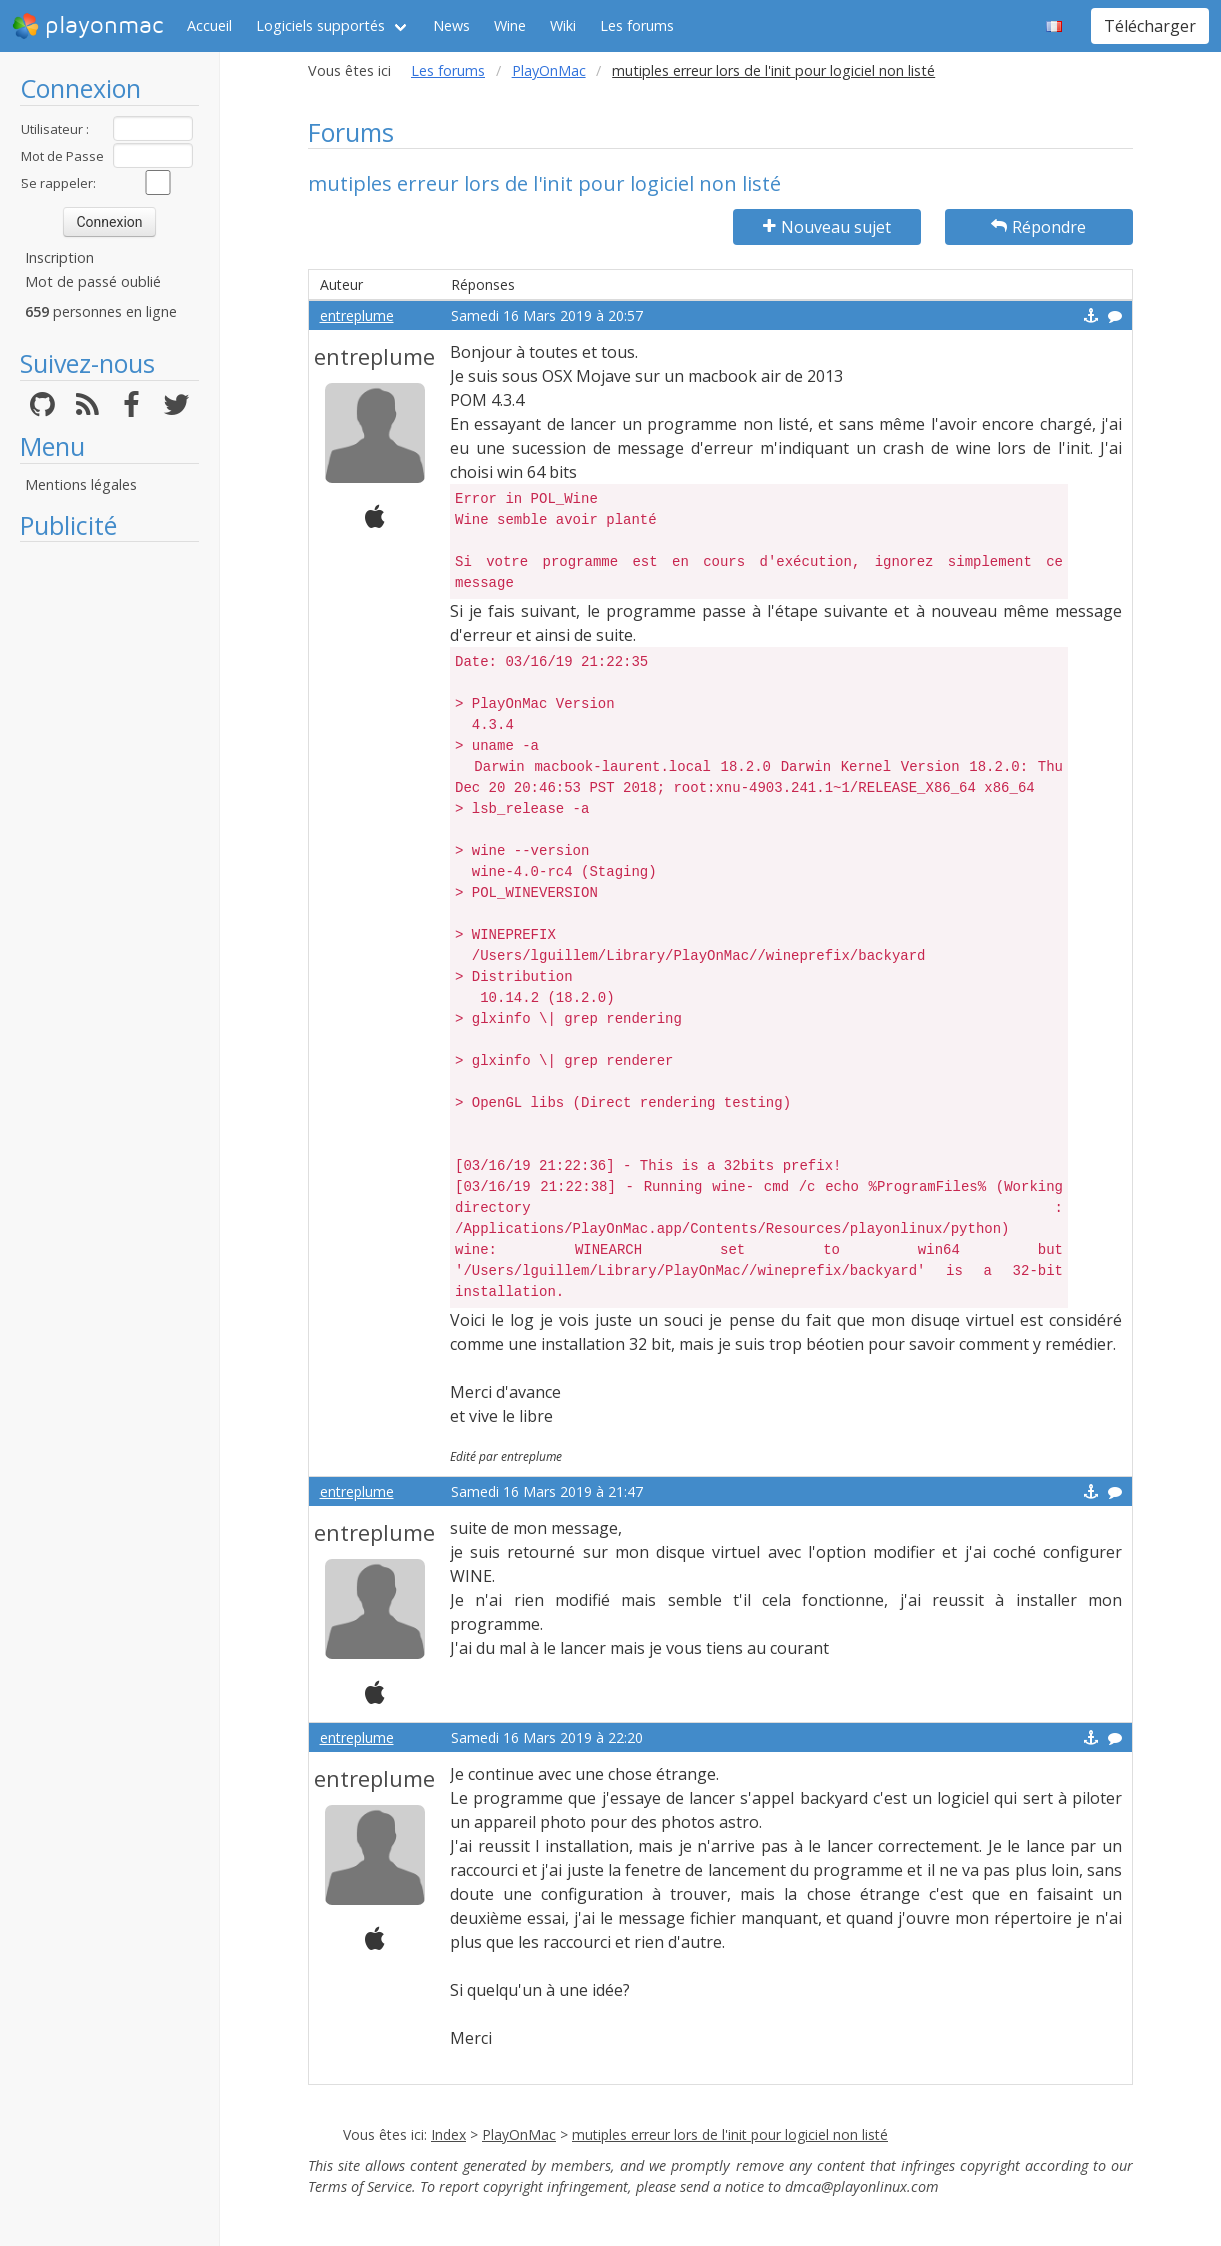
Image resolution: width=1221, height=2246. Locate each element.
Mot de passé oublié (93, 281)
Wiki (563, 25)
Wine (510, 25)
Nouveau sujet (827, 227)
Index (448, 2134)
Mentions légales (81, 484)
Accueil (209, 25)
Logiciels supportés (320, 25)
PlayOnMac (549, 70)
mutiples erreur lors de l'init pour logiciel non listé (730, 2134)
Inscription (59, 257)
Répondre (1038, 227)
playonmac (87, 26)
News (451, 25)
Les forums (637, 25)
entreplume (357, 315)
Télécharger (1150, 26)
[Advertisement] (109, 852)
